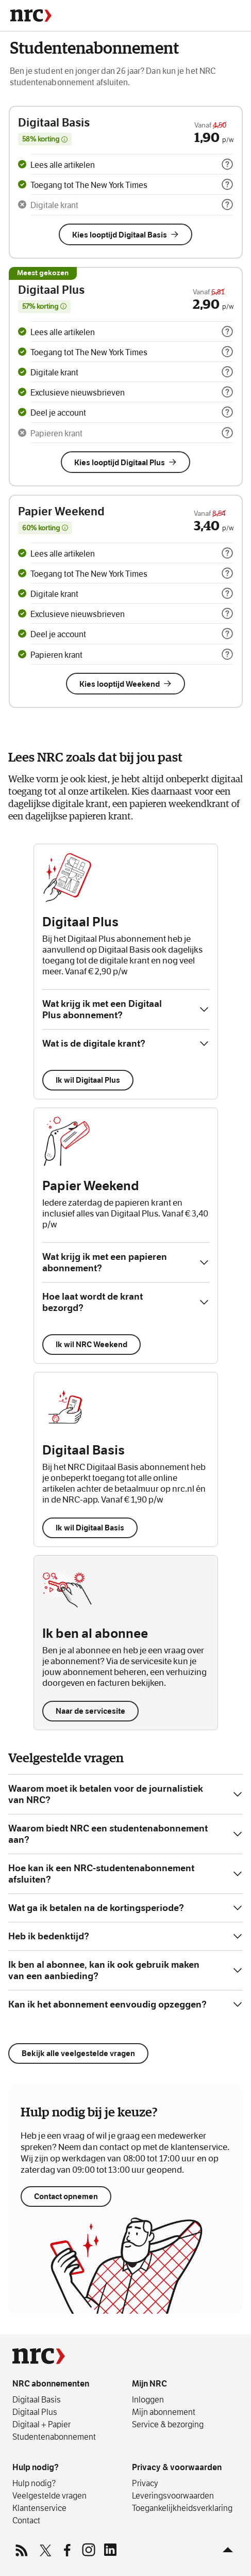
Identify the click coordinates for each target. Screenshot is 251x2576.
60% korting (47, 529)
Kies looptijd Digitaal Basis (125, 235)
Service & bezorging (168, 2424)
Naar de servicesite (90, 1711)
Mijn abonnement (163, 2411)
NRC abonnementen (50, 2384)
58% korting (47, 140)
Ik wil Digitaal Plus (88, 1080)
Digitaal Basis (36, 2399)
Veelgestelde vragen (49, 2495)
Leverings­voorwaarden (173, 2495)
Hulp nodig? (35, 2467)
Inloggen (148, 2399)
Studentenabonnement (54, 2436)
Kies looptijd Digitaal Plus (125, 462)
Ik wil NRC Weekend (91, 1344)
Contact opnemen (66, 2220)
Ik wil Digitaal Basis (90, 1527)
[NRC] (31, 15)
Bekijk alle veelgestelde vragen (78, 2053)
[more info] (227, 164)
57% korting (46, 307)
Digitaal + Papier (41, 2424)
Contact (26, 2520)
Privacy (145, 2483)
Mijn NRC (149, 2384)
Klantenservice (39, 2508)
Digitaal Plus (34, 2411)
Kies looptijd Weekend (125, 684)
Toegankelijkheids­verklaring (182, 2508)
